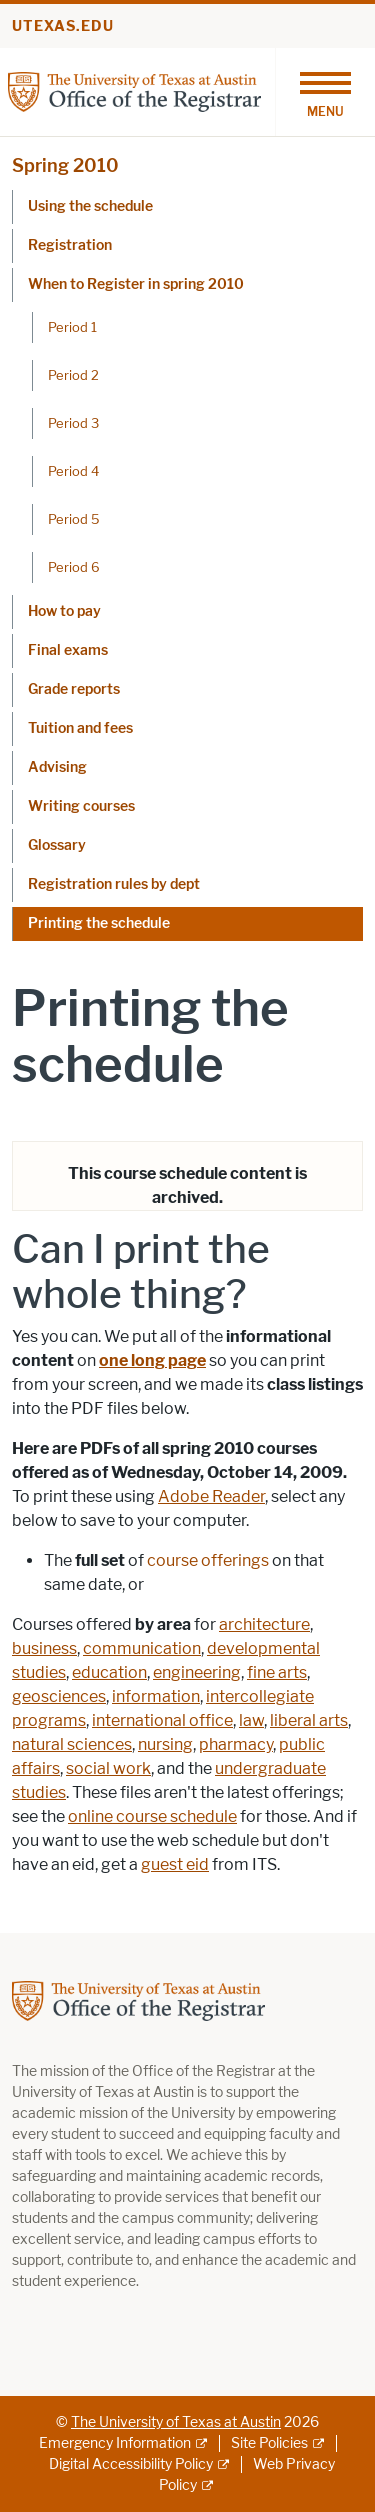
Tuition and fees (80, 728)
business (44, 1648)
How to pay (64, 611)
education (109, 1672)
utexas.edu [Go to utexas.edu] (63, 26)
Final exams (68, 650)
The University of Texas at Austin (176, 2422)
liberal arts (309, 1720)
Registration (70, 245)
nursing (165, 1744)
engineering (197, 1672)
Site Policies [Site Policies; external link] (269, 2443)
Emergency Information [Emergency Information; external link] (115, 2443)
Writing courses (81, 806)
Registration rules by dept (114, 884)
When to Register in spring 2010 (136, 284)
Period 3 (73, 423)
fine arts (277, 1672)
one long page (152, 1360)
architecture (264, 1624)
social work (108, 1768)
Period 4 (73, 471)
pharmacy (236, 1744)
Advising (57, 767)
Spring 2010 (65, 166)
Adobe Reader (211, 1496)
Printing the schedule (99, 923)
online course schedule (152, 1816)
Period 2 (73, 375)
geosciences (59, 1696)
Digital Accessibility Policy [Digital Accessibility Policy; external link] (131, 2464)
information (156, 1696)
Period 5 (74, 519)
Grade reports (74, 689)
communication (142, 1648)
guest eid (175, 1864)
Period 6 (74, 567)
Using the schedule (90, 206)
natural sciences (72, 1744)
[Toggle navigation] (325, 92)
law (251, 1720)
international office (162, 1720)
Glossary (57, 845)
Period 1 (72, 327)
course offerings (208, 1560)
